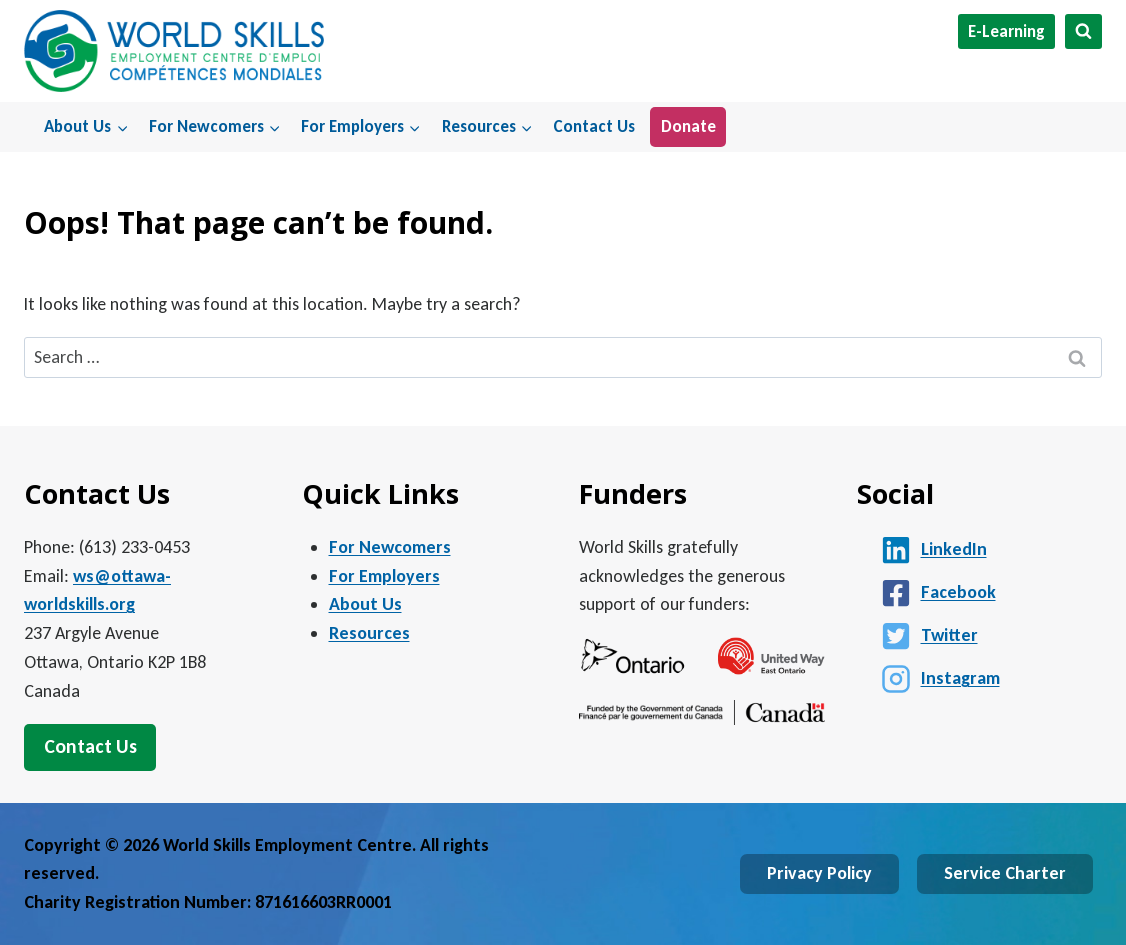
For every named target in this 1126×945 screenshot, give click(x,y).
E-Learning (1006, 31)
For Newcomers (390, 547)
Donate (688, 126)
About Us (365, 604)
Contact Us (594, 126)
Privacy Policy (819, 873)
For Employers (384, 576)
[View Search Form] (1083, 31)
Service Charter (1005, 873)
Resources (369, 633)
